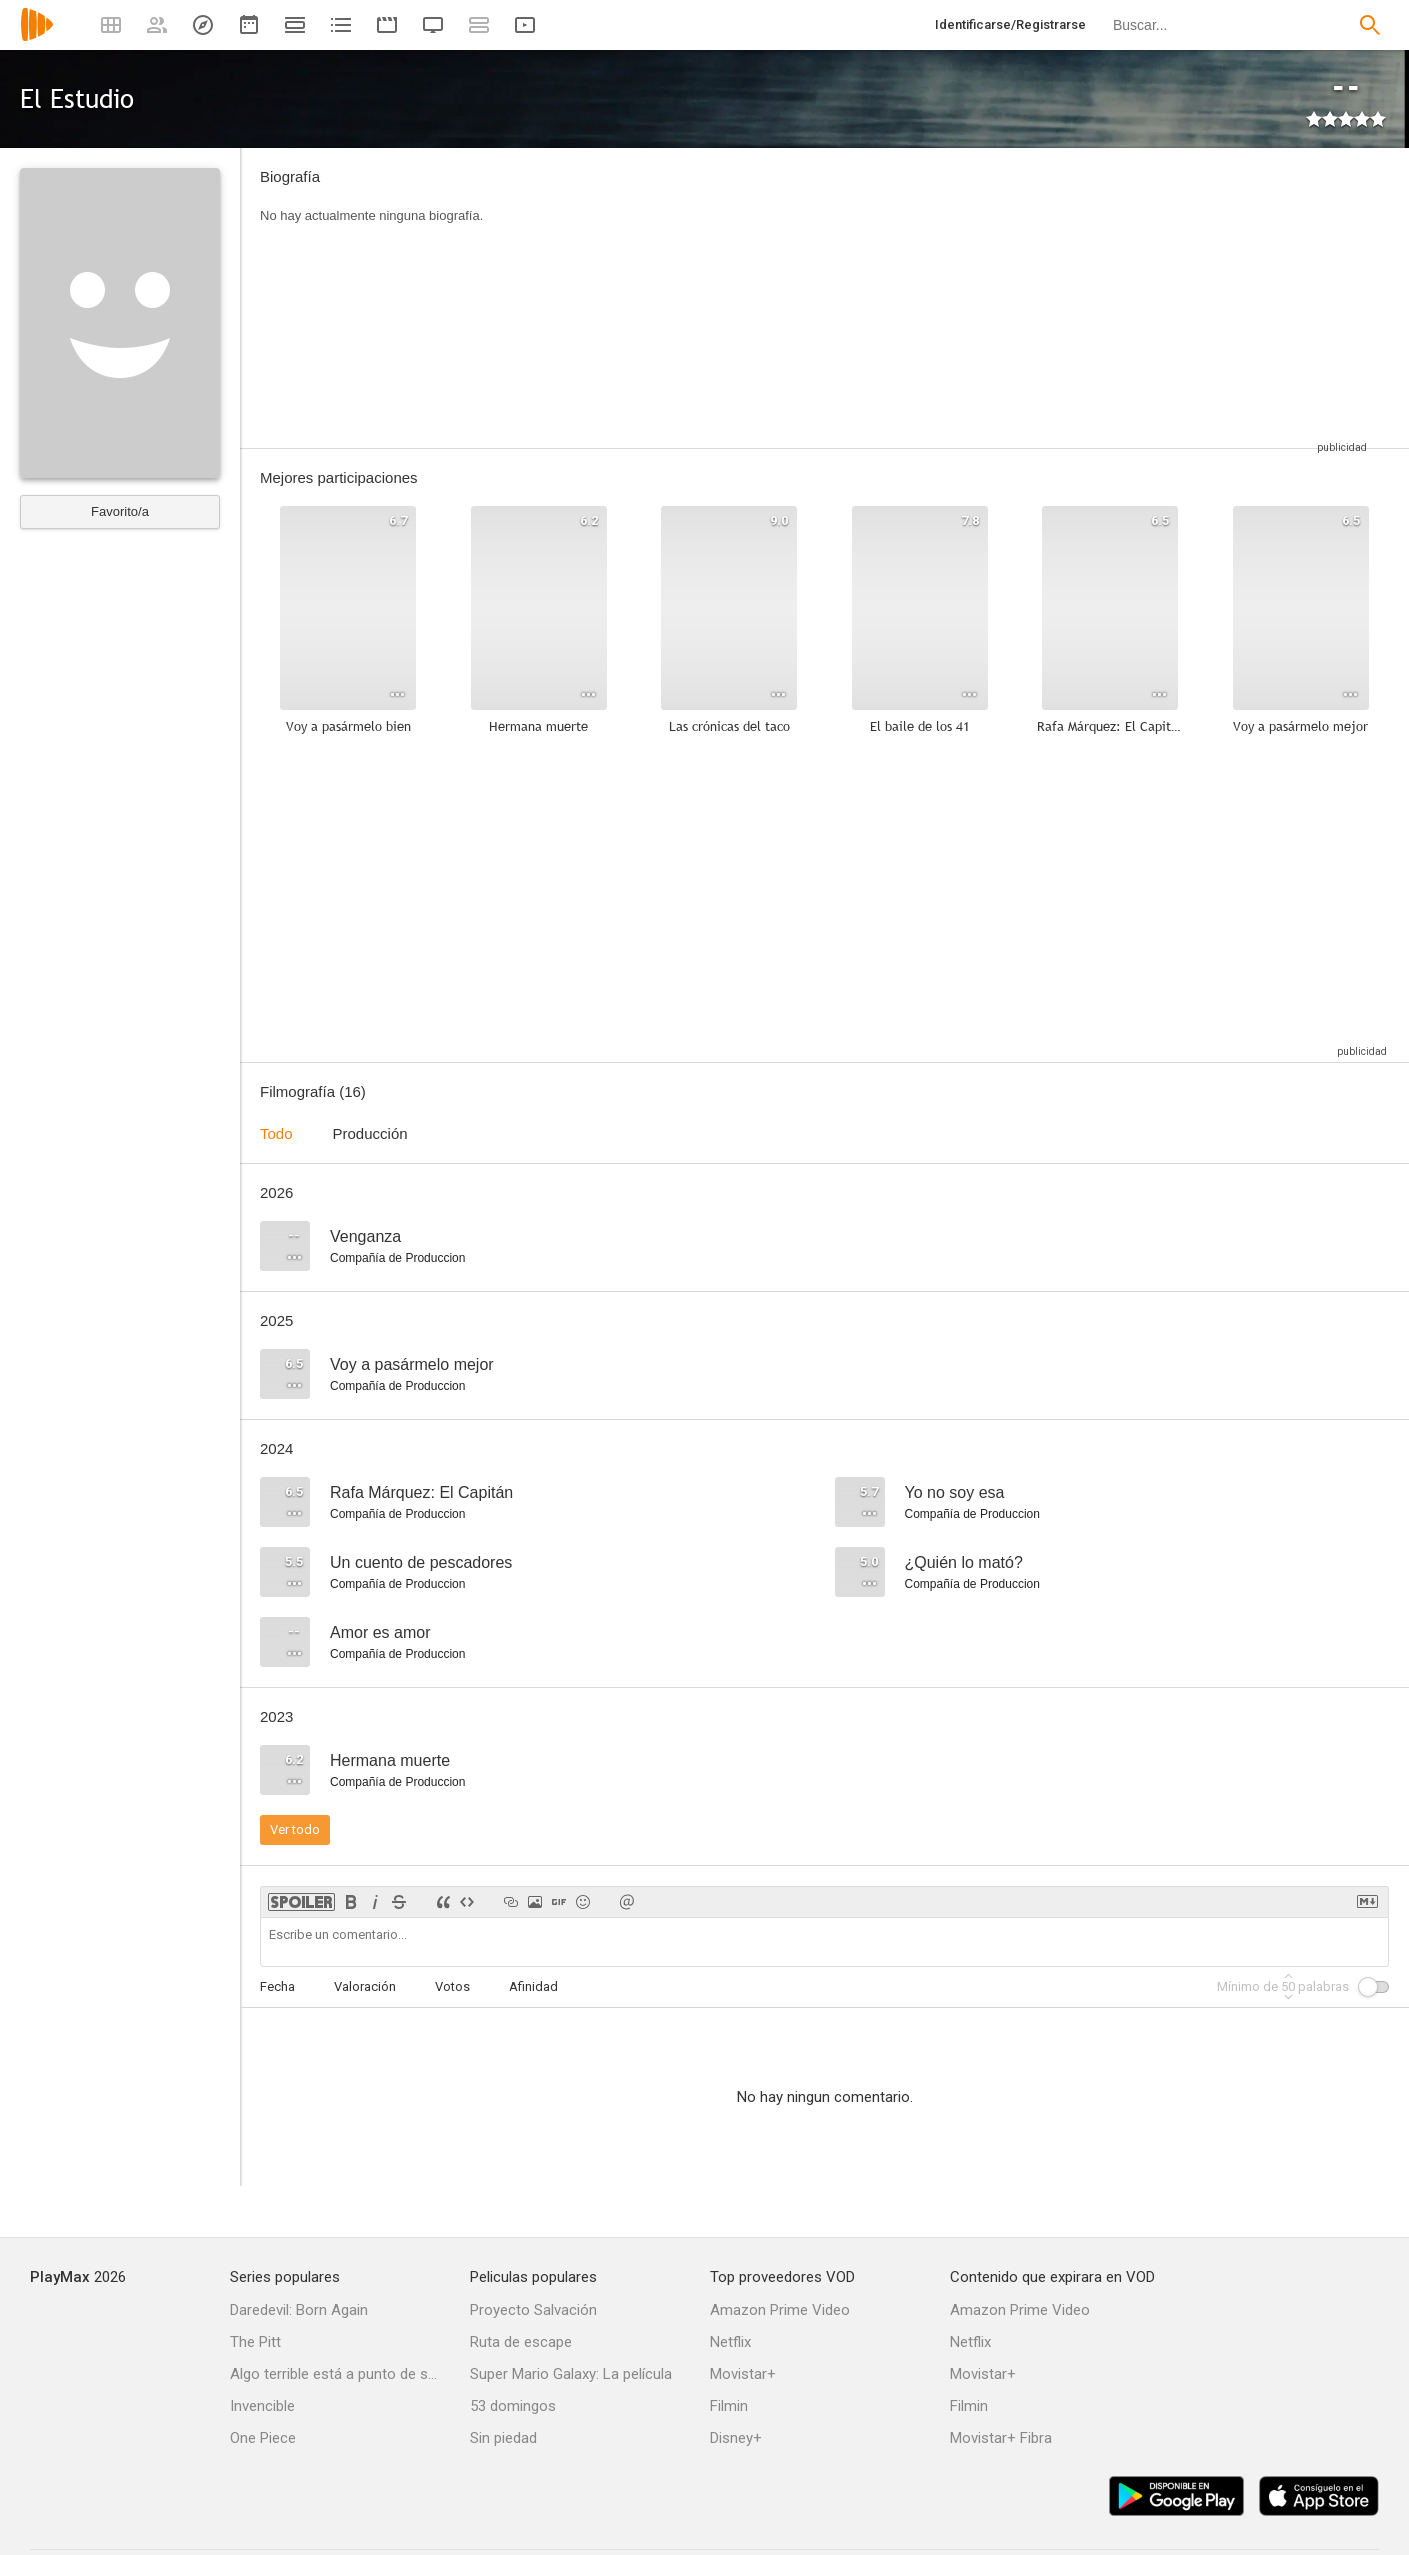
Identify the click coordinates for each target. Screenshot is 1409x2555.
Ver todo (295, 1829)
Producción (370, 1133)
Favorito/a (120, 511)
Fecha (277, 1986)
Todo (276, 1133)
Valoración (365, 1986)
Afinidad (533, 1986)
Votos (452, 1986)
